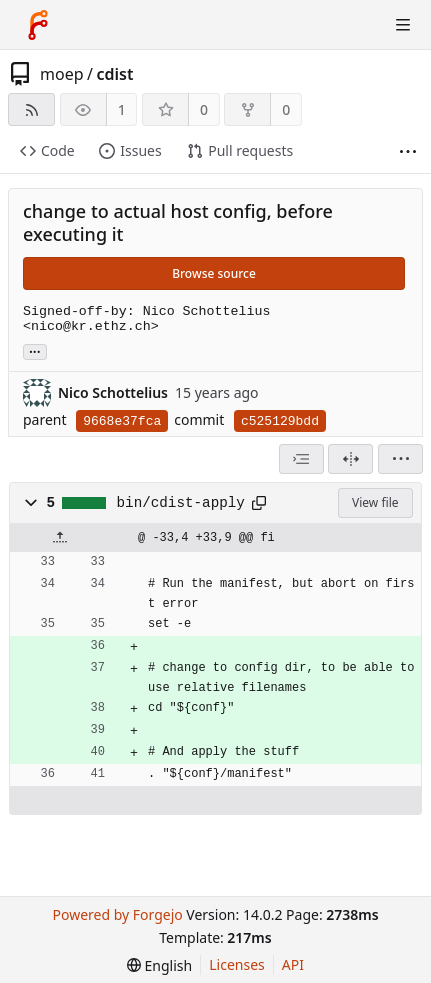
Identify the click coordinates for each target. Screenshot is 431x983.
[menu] (400, 459)
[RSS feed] (31, 109)
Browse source (214, 273)
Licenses (237, 964)
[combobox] (301, 459)
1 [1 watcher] (122, 109)
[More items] (408, 151)
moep (62, 74)
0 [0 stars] (204, 109)
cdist (114, 74)
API (293, 964)
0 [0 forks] (286, 109)
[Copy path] (259, 503)
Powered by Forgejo (117, 914)
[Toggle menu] (403, 25)
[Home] (38, 25)
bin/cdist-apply (181, 503)
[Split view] (350, 459)
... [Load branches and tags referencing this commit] (35, 350)
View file (375, 502)
